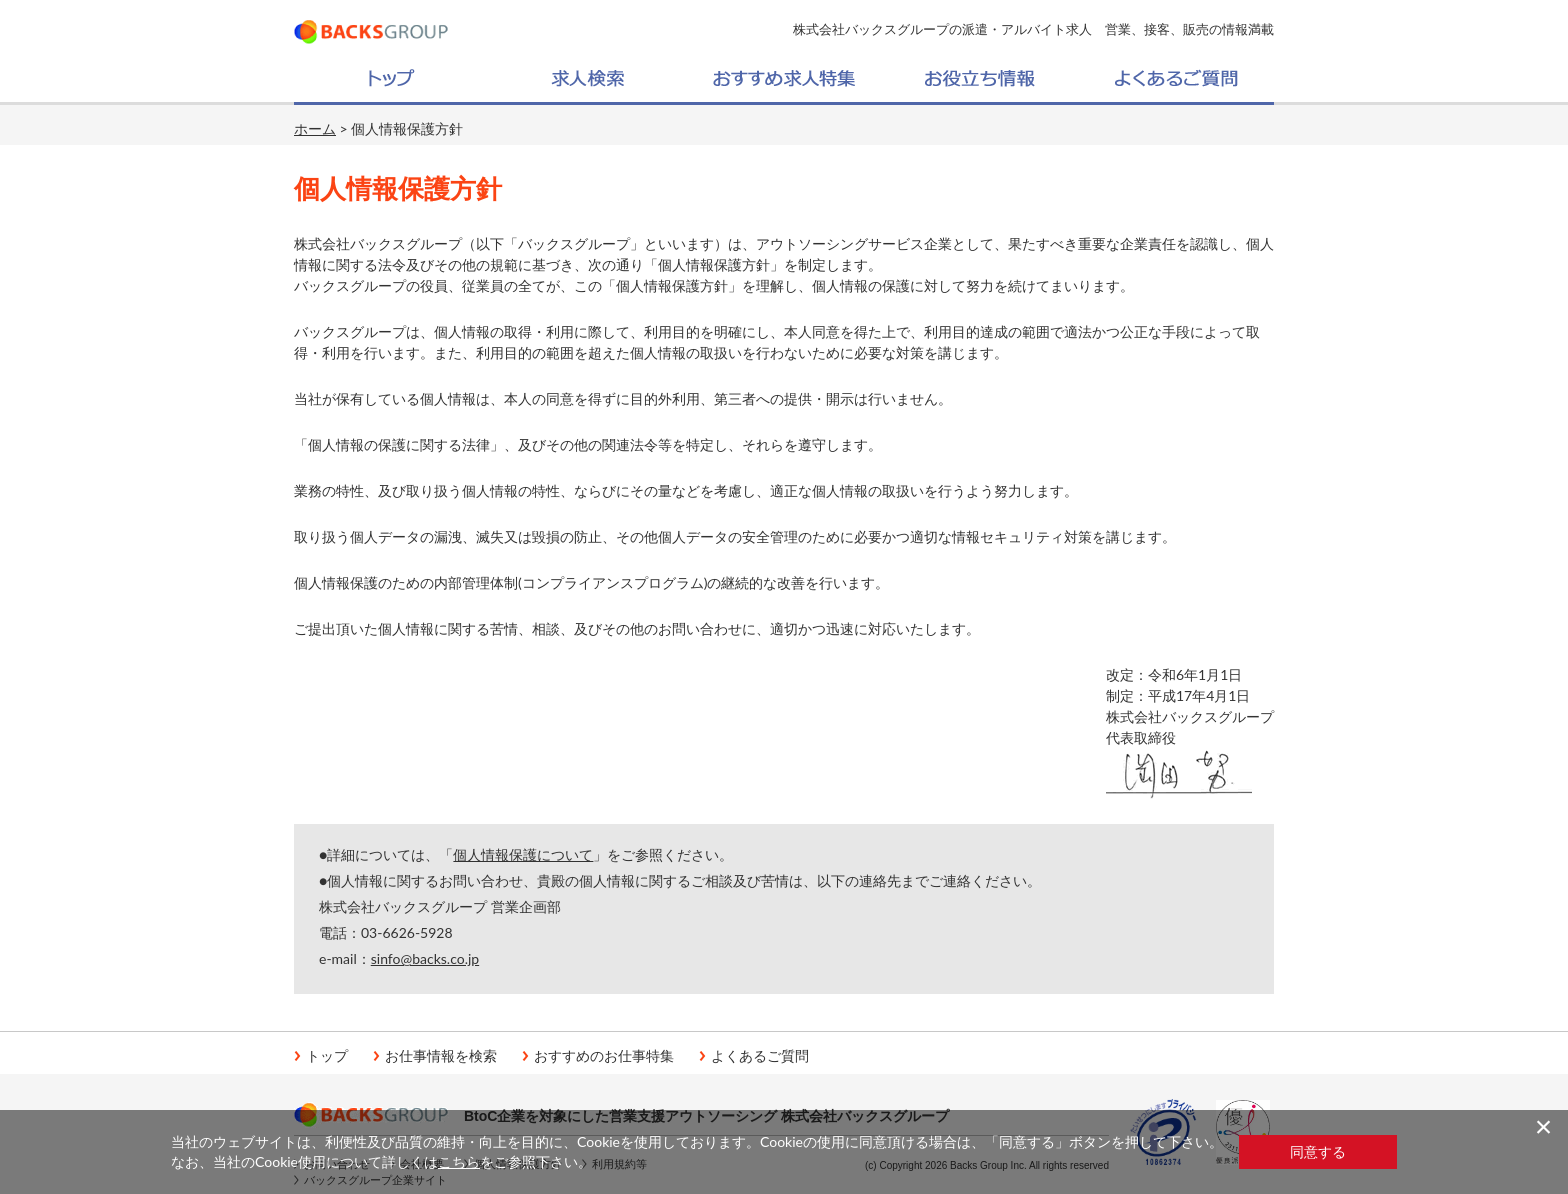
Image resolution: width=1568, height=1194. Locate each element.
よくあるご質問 (760, 1056)
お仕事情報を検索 (441, 1056)
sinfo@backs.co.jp (425, 958)
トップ (327, 1056)
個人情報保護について (523, 854)
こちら (459, 1161)
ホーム (315, 128)
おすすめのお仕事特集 (604, 1056)
